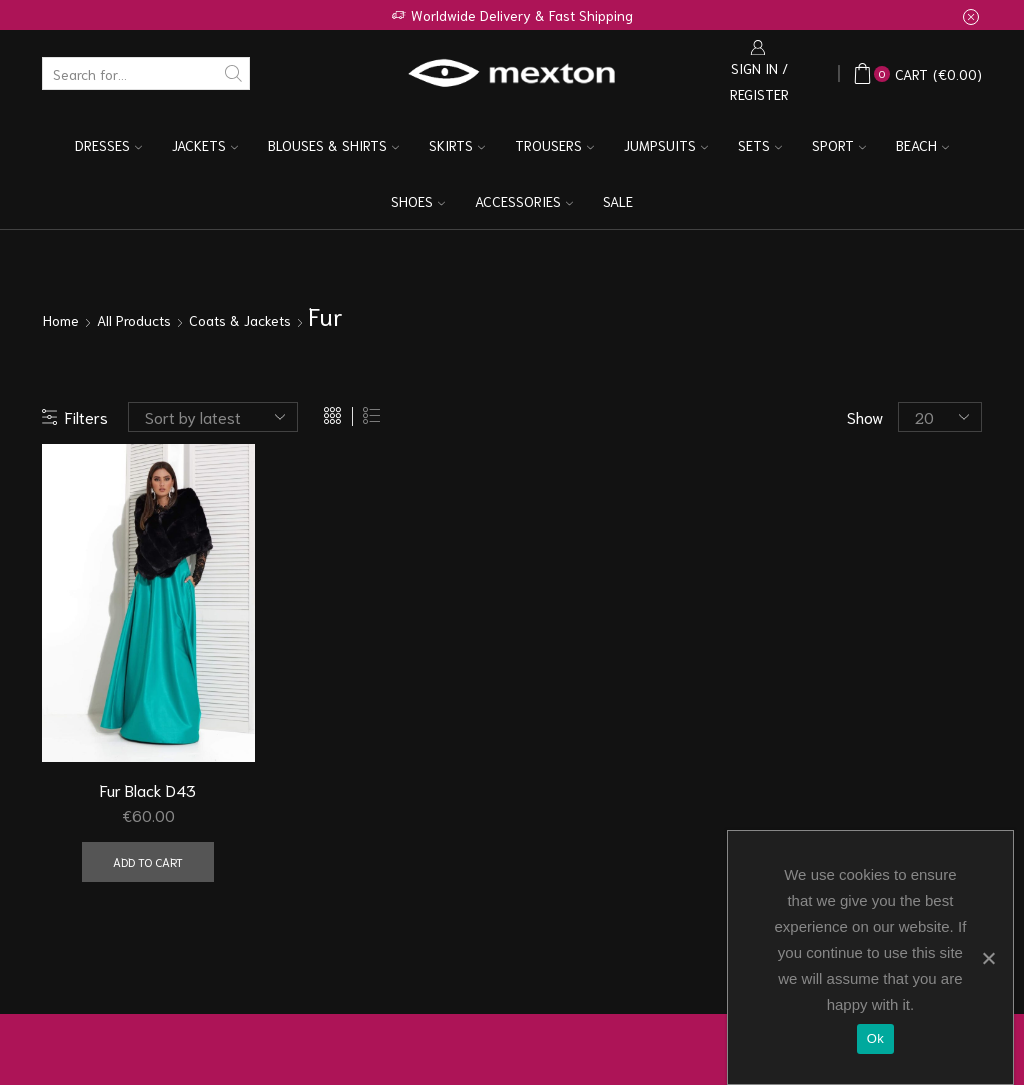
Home (61, 320)
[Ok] (988, 958)
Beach (922, 145)
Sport (839, 145)
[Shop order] (213, 417)
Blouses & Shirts (333, 145)
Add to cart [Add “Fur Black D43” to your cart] (148, 861)
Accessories (524, 201)
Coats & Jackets (240, 320)
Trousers (554, 145)
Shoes (418, 201)
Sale (618, 201)
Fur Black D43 (148, 789)
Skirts (457, 145)
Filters (75, 416)
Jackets (205, 145)
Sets (760, 145)
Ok (875, 1038)
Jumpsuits (666, 145)
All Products (134, 320)
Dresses (108, 145)
